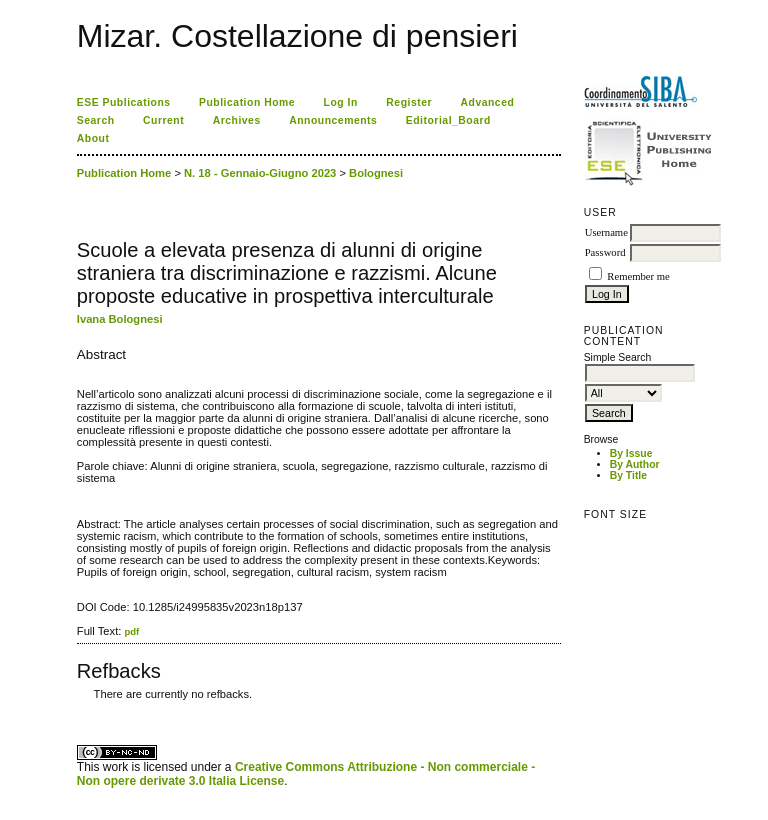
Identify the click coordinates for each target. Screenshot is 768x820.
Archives (237, 120)
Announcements (333, 120)
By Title (628, 475)
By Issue (631, 453)
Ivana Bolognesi (120, 319)
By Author (635, 464)
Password (605, 252)
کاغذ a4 (78, 709)
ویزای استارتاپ (82, 709)
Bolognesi (376, 173)
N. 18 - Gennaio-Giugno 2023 (260, 173)
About (93, 138)
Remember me (638, 276)
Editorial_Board (448, 120)
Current (163, 120)
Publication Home (247, 102)
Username (606, 232)
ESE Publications (124, 102)
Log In (341, 102)
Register (409, 102)
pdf (131, 631)
